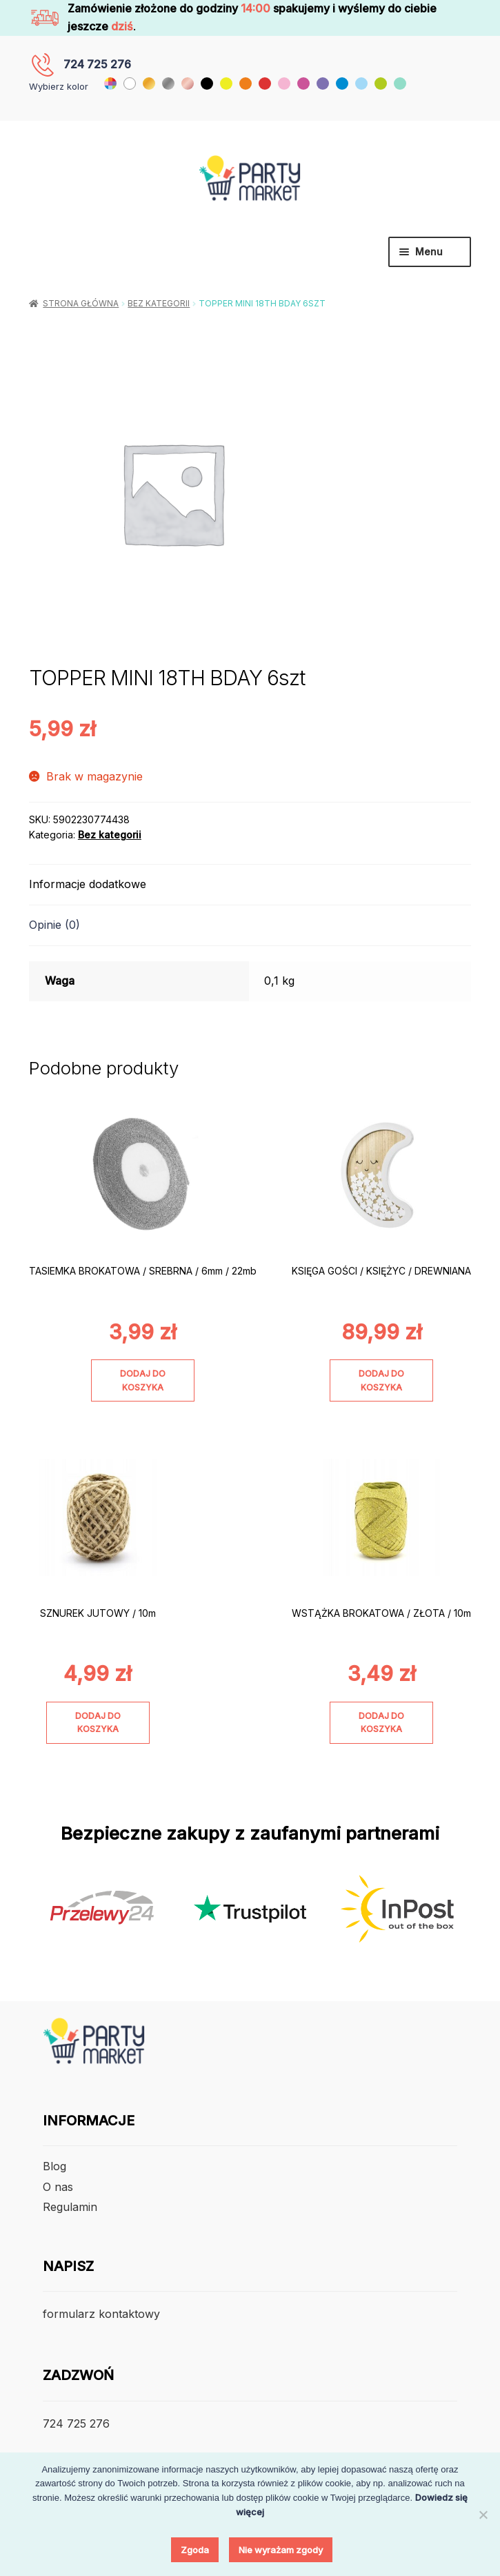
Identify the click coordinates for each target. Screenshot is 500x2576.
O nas (58, 2187)
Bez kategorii (159, 303)
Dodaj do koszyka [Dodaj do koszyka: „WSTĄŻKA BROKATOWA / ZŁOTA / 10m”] (381, 1722)
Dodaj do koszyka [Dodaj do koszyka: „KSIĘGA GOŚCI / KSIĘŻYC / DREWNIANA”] (381, 1380)
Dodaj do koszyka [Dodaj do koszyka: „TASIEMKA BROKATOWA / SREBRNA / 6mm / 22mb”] (143, 1380)
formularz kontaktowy (101, 2314)
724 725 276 (97, 64)
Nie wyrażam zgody (281, 2549)
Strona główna (81, 303)
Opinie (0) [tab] (54, 925)
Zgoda (195, 2549)
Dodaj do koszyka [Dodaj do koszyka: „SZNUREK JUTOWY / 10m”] (98, 1722)
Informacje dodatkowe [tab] (87, 884)
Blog (54, 2166)
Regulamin (70, 2207)
